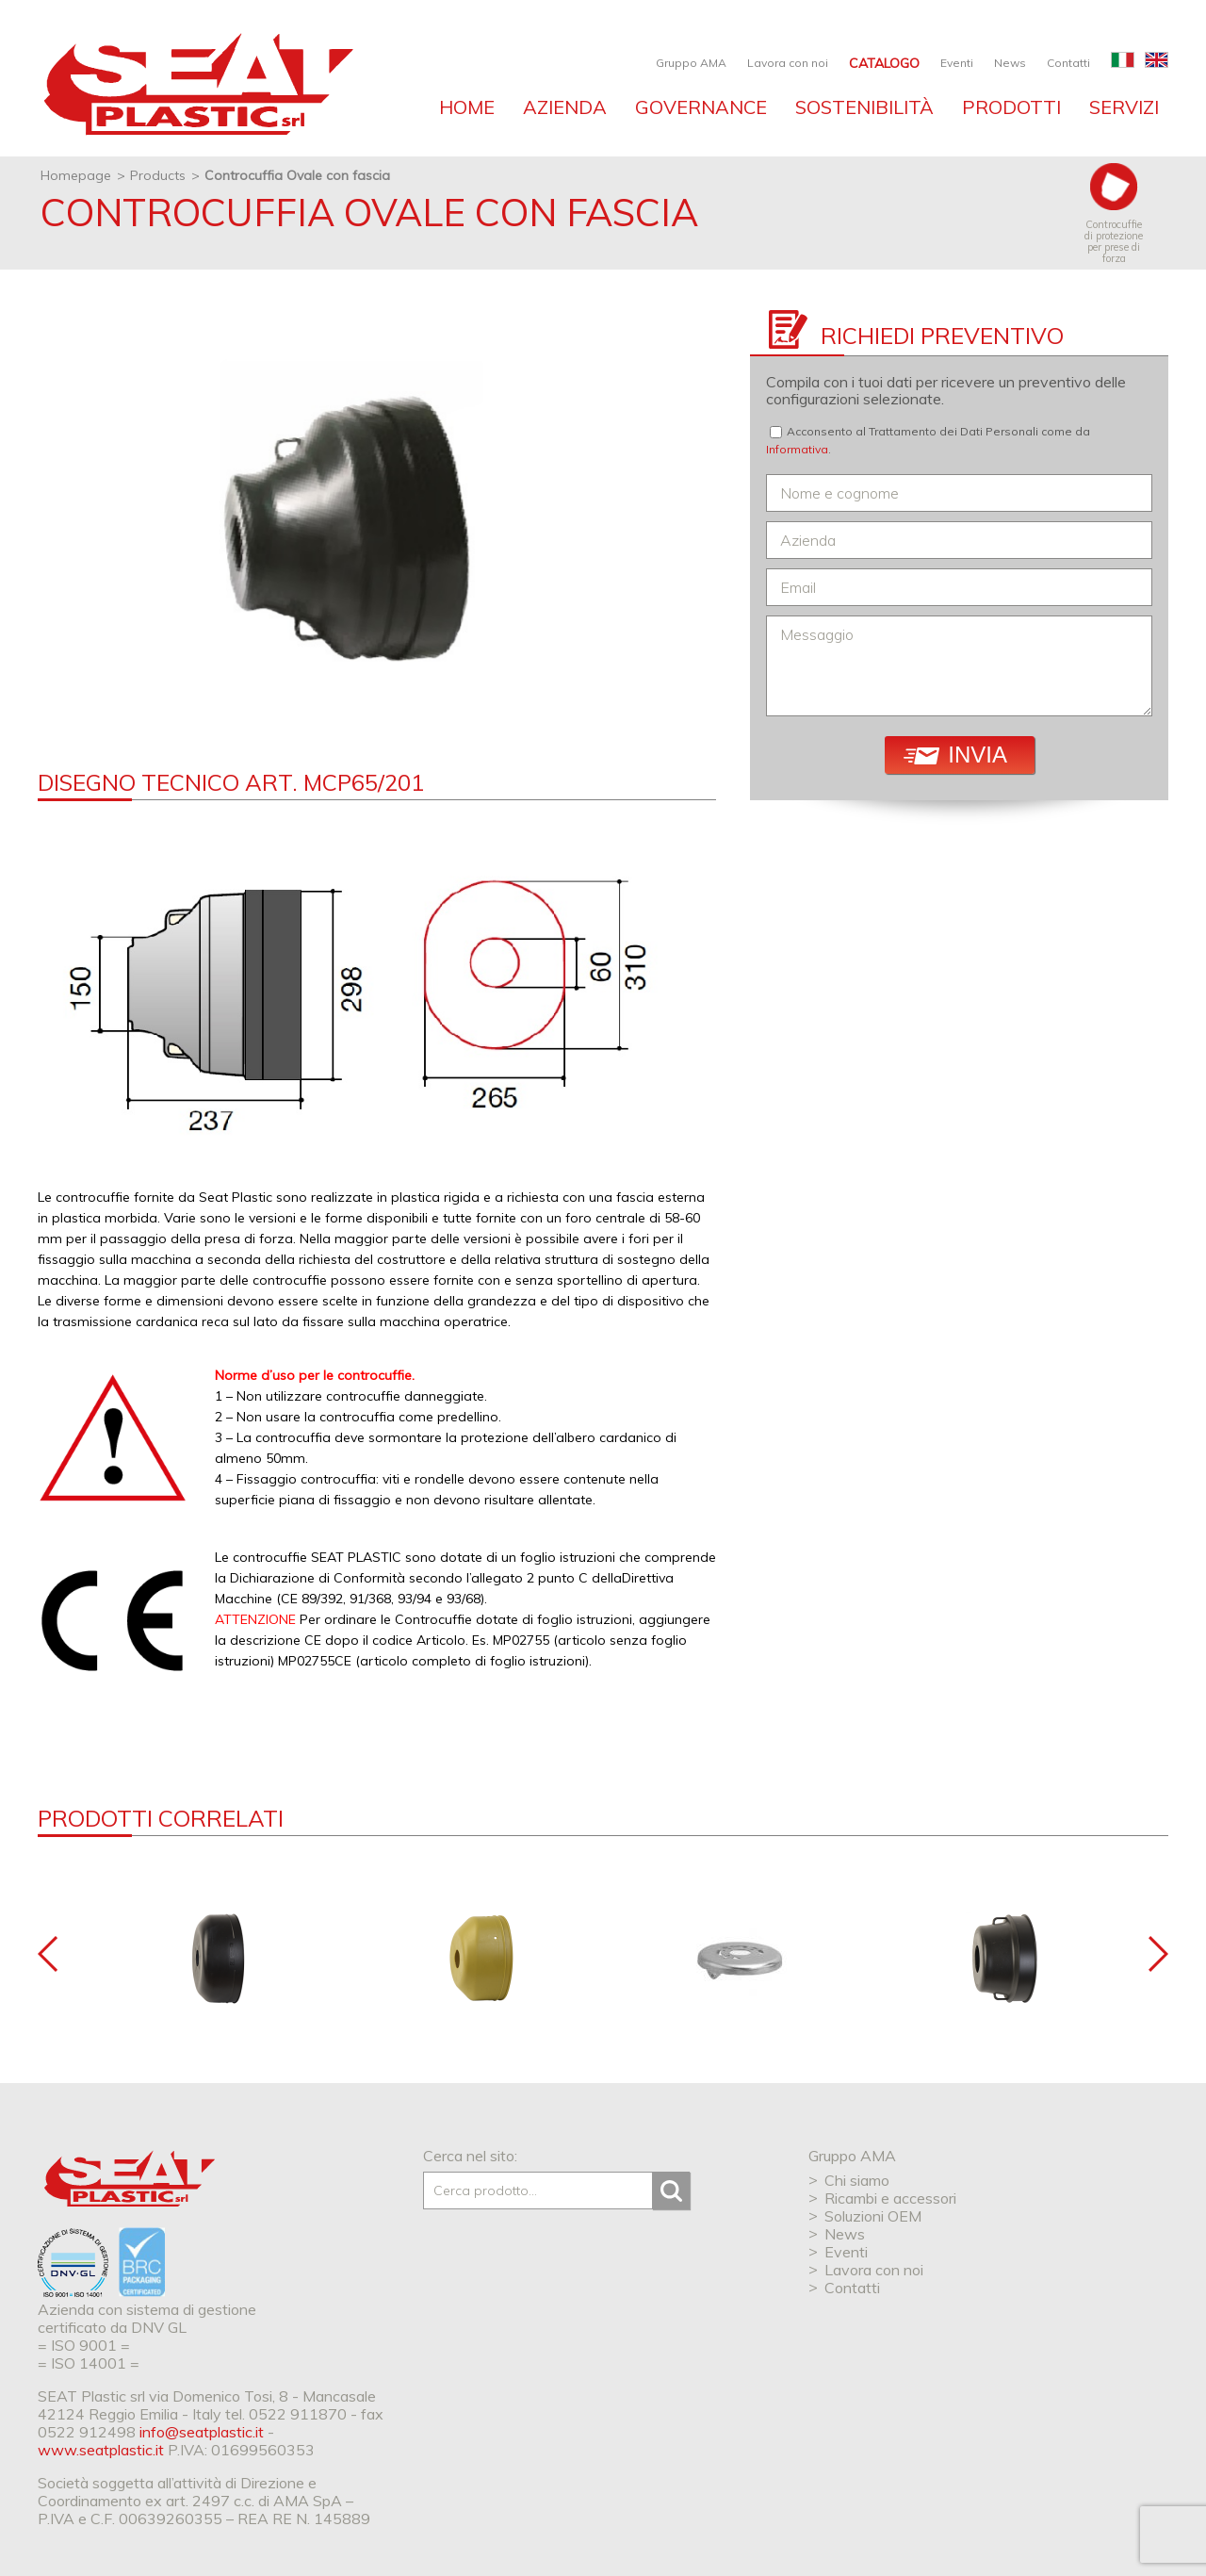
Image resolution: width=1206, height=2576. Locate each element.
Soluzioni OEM (872, 2216)
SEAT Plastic (129, 2178)
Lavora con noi (787, 63)
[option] (377, 519)
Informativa (797, 449)
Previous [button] (47, 1954)
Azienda (565, 107)
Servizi (1124, 107)
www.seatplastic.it (101, 2449)
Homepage (76, 175)
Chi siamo (856, 2180)
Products (158, 175)
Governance (701, 107)
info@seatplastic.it (201, 2431)
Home (467, 107)
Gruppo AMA (691, 63)
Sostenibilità (864, 107)
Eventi (956, 63)
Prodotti (1011, 107)
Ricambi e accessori (890, 2198)
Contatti (1068, 63)
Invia (955, 754)
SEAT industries (196, 84)
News (1010, 63)
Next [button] (1158, 1954)
